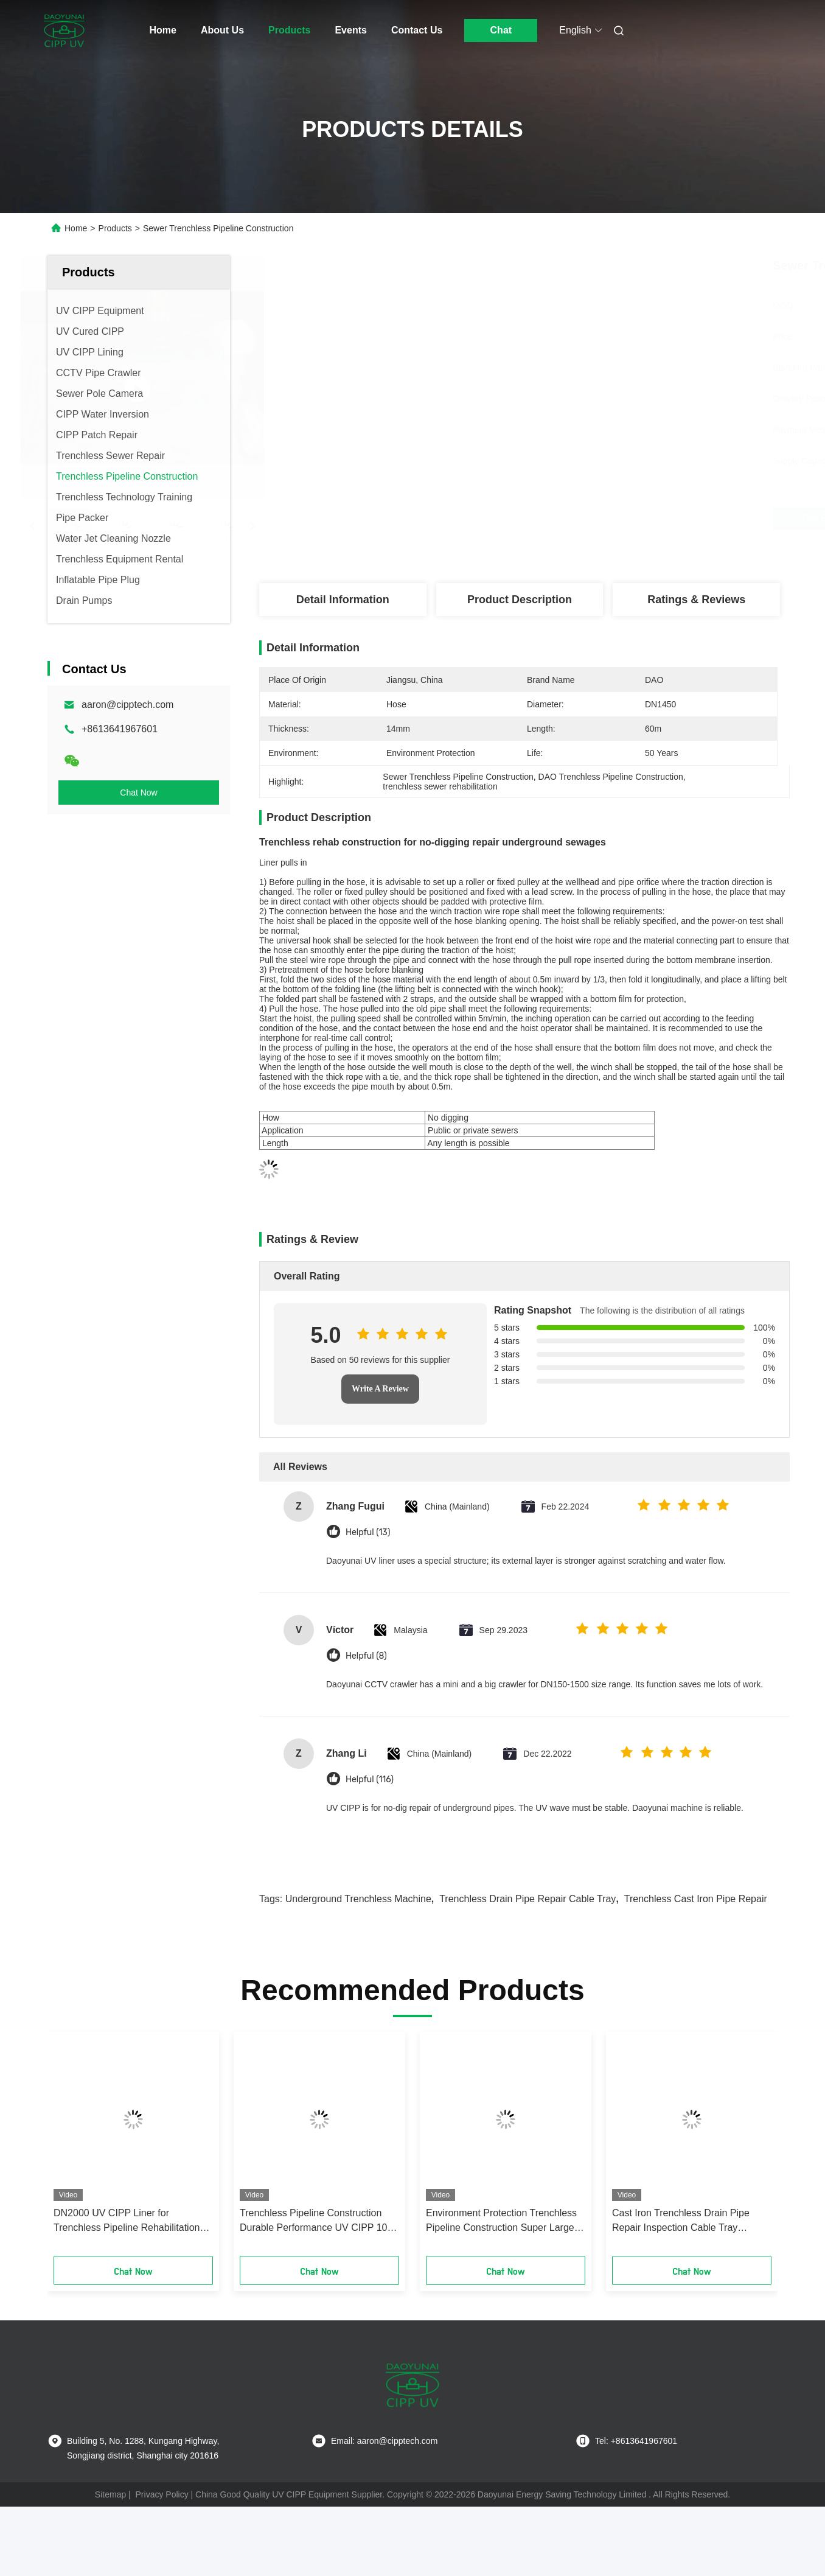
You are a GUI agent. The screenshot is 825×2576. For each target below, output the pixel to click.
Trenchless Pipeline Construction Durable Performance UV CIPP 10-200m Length (315, 2221)
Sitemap (110, 2494)
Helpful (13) (368, 1532)
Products (289, 30)
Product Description (519, 599)
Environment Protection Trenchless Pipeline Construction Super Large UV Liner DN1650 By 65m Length (501, 2221)
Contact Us (416, 30)
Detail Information (342, 599)
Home (163, 30)
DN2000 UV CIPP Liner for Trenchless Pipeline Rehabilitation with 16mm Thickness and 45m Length (127, 2221)
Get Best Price (590, 518)
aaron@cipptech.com (127, 704)
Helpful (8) (366, 1656)
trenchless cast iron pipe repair (695, 1899)
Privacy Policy (162, 2494)
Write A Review (380, 1388)
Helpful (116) (370, 1779)
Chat (501, 30)
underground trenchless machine (358, 1899)
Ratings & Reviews (696, 599)
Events (350, 30)
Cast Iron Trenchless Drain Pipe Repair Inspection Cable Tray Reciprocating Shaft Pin (681, 2221)
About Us (222, 30)
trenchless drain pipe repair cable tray (527, 1899)
